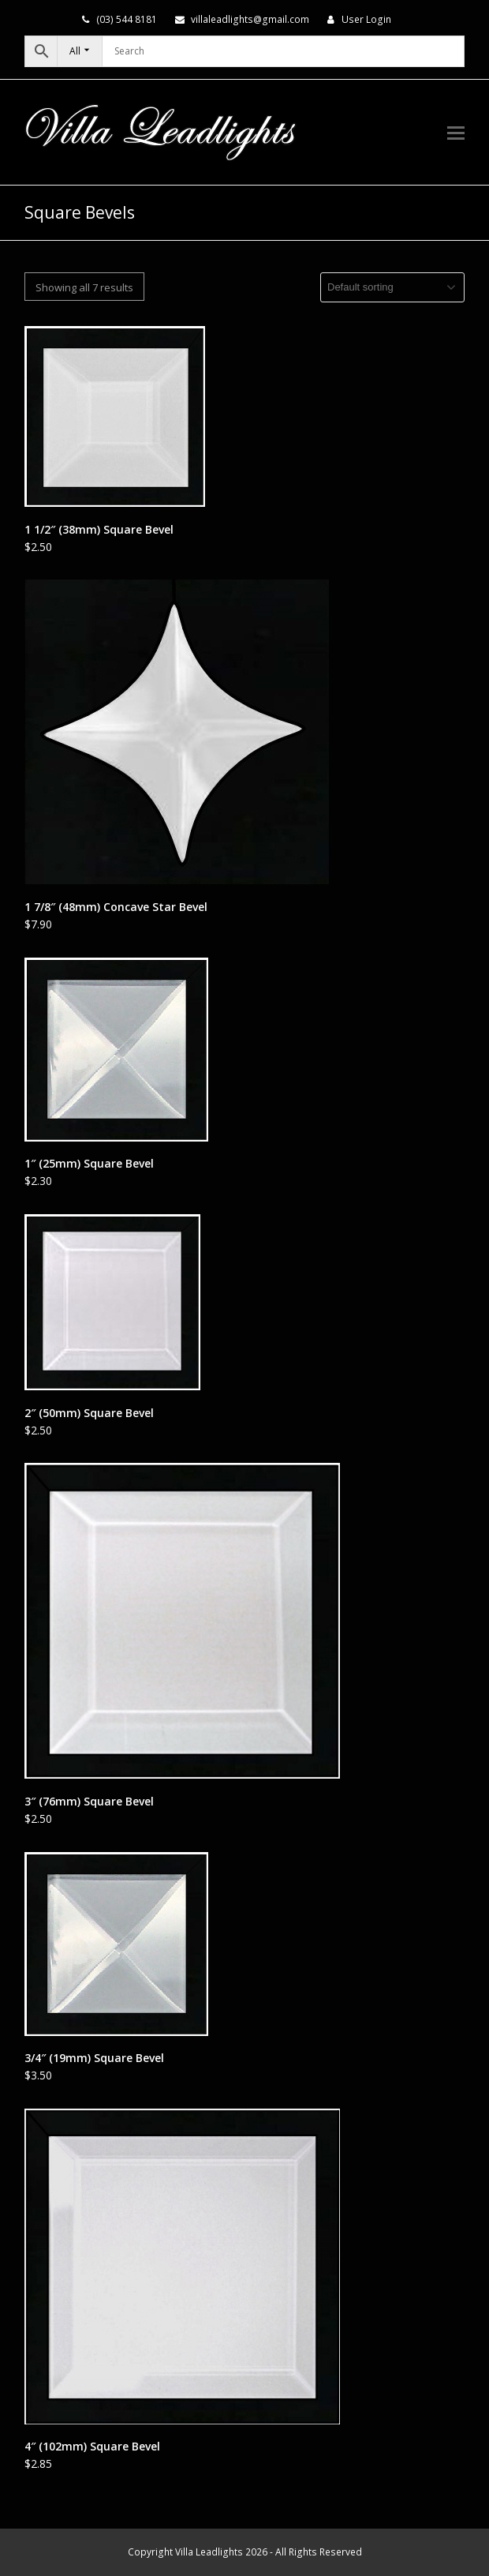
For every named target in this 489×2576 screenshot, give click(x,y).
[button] (456, 132)
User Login (366, 19)
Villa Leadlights (209, 2552)
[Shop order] (392, 287)
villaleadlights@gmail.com (250, 19)
